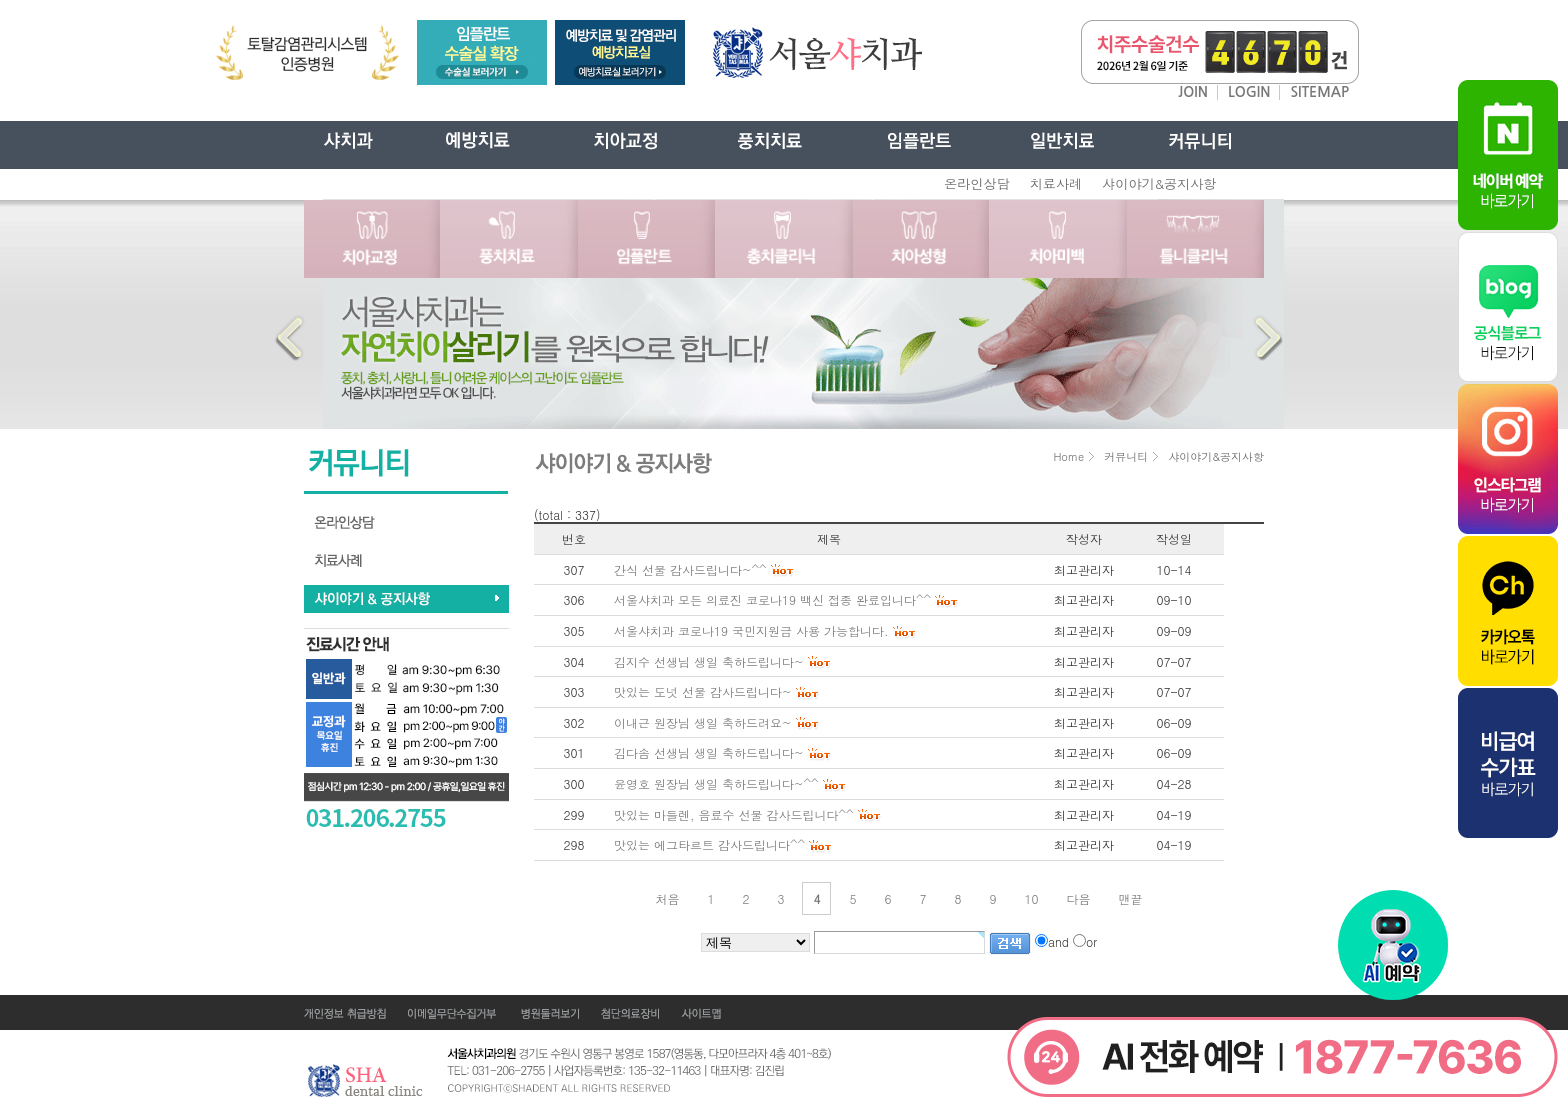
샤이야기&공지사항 (1159, 184)
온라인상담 (977, 184)
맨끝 (1131, 898)
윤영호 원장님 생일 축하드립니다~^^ (716, 783)
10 (1032, 898)
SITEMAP (1319, 92)
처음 (667, 898)
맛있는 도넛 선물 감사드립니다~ (703, 691)
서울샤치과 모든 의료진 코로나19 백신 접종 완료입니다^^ (772, 599)
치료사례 (1056, 184)
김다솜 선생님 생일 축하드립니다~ (709, 752)
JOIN (1193, 92)
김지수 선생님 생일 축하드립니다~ (709, 661)
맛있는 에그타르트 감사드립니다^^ (709, 844)
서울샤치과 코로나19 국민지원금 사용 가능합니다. (751, 630)
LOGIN (1249, 92)
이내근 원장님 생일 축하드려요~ (703, 722)
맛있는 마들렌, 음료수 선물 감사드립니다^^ (734, 814)
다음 (1079, 898)
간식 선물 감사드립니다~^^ (690, 569)
